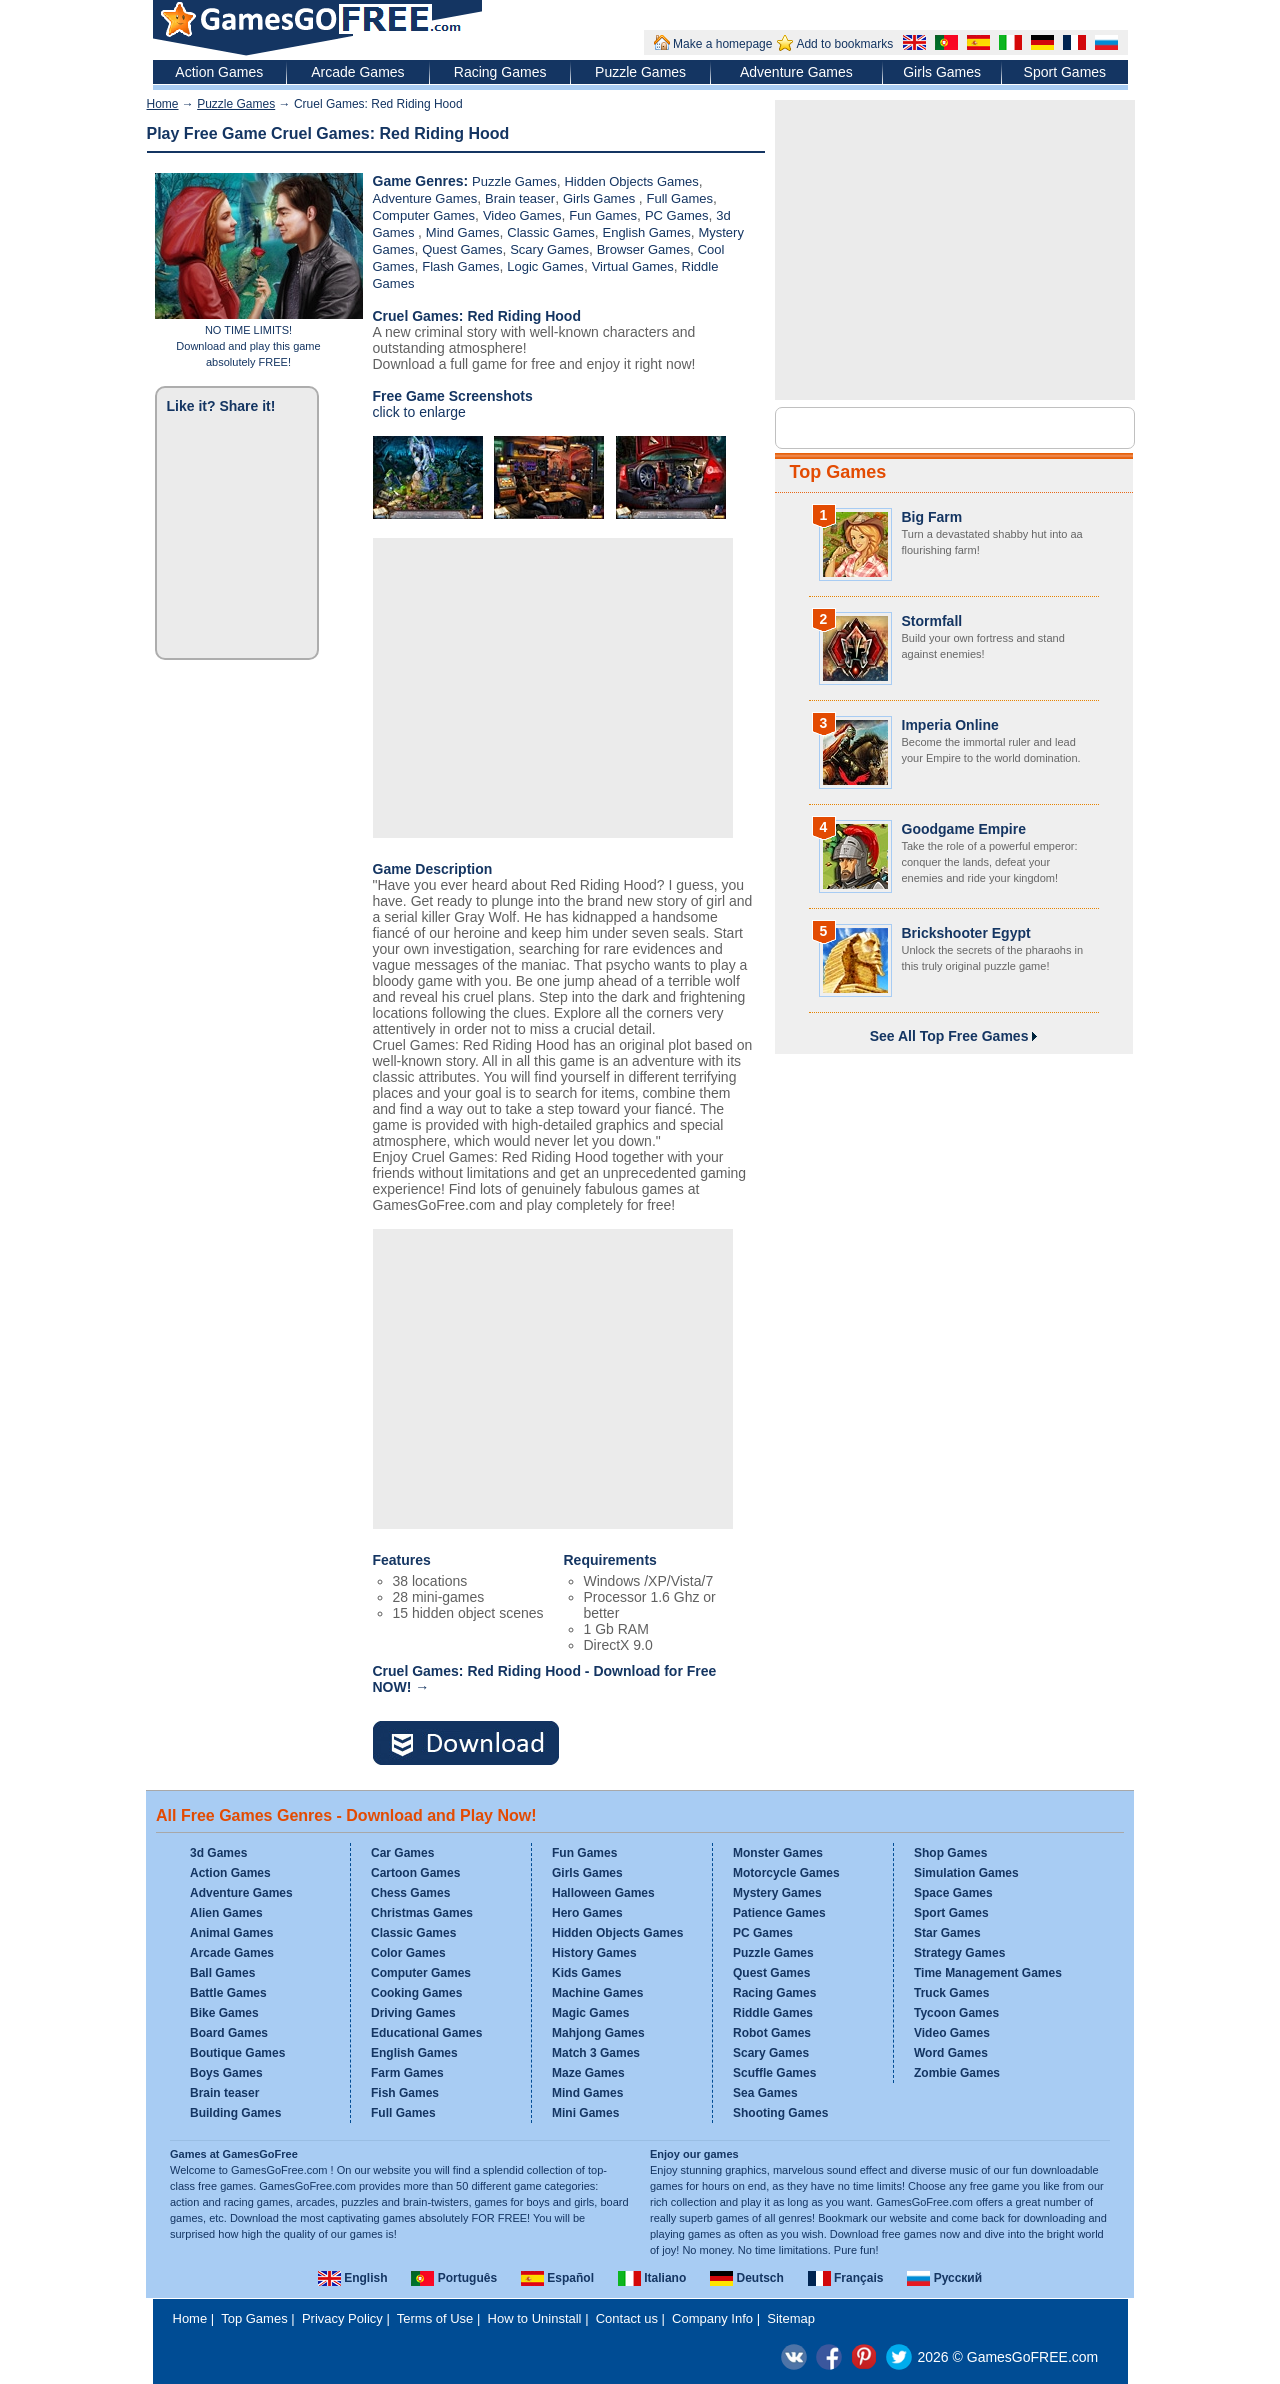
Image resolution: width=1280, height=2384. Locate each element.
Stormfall (932, 621)
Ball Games (222, 1973)
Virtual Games (633, 266)
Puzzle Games (640, 72)
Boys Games (226, 2073)
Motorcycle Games (786, 1873)
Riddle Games (773, 2013)
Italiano (652, 2278)
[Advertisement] (553, 688)
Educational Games (426, 2033)
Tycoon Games (956, 2013)
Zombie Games (957, 2073)
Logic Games (545, 266)
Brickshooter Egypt (966, 933)
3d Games (218, 1853)
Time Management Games (988, 1973)
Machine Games (597, 1993)
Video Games (522, 215)
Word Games (951, 2053)
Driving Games (413, 2013)
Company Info (712, 2318)
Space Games (953, 1893)
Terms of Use (435, 2318)
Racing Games (500, 72)
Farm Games (407, 2073)
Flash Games (460, 266)
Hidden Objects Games (631, 181)
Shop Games (950, 1853)
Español (557, 2278)
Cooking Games (416, 1993)
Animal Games (231, 1933)
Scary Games (549, 249)
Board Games (229, 2033)
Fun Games (603, 215)
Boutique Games (237, 2053)
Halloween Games (603, 1893)
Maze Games (588, 2073)
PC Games (677, 215)
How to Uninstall (535, 2318)
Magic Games (590, 2013)
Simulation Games (966, 1873)
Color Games (408, 1953)
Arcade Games (357, 72)
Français (846, 2278)
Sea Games (765, 2093)
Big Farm (932, 517)
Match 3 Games (596, 2053)
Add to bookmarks (844, 44)
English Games (646, 232)
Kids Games (586, 1973)
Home (163, 104)
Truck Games (951, 1993)
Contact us (627, 2318)
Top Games (838, 472)
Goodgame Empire (964, 829)
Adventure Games (796, 72)
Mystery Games (777, 1893)
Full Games (680, 198)
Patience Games (779, 1913)
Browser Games (643, 249)
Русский (944, 2278)
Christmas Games (422, 1913)
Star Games (947, 1933)
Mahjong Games (598, 2033)
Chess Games (410, 1893)
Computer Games (424, 215)
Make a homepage (722, 44)
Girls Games (942, 72)
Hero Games (587, 1913)
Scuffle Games (774, 2073)
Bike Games (224, 2013)
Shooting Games (780, 2113)
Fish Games (405, 2093)
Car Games (402, 1853)
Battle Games (228, 1993)
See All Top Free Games (954, 1036)
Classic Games (550, 232)
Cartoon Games (415, 1873)
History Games (594, 1953)
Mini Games (585, 2113)
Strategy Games (959, 1953)
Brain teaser (520, 198)
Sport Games (1065, 72)
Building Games (235, 2113)
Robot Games (772, 2033)
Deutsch (747, 2278)
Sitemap (791, 2318)
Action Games (219, 72)
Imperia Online (950, 725)
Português (454, 2278)
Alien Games (226, 1913)
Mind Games (463, 232)
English (353, 2278)
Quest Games (462, 249)
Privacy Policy (342, 2318)
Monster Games (778, 1853)
